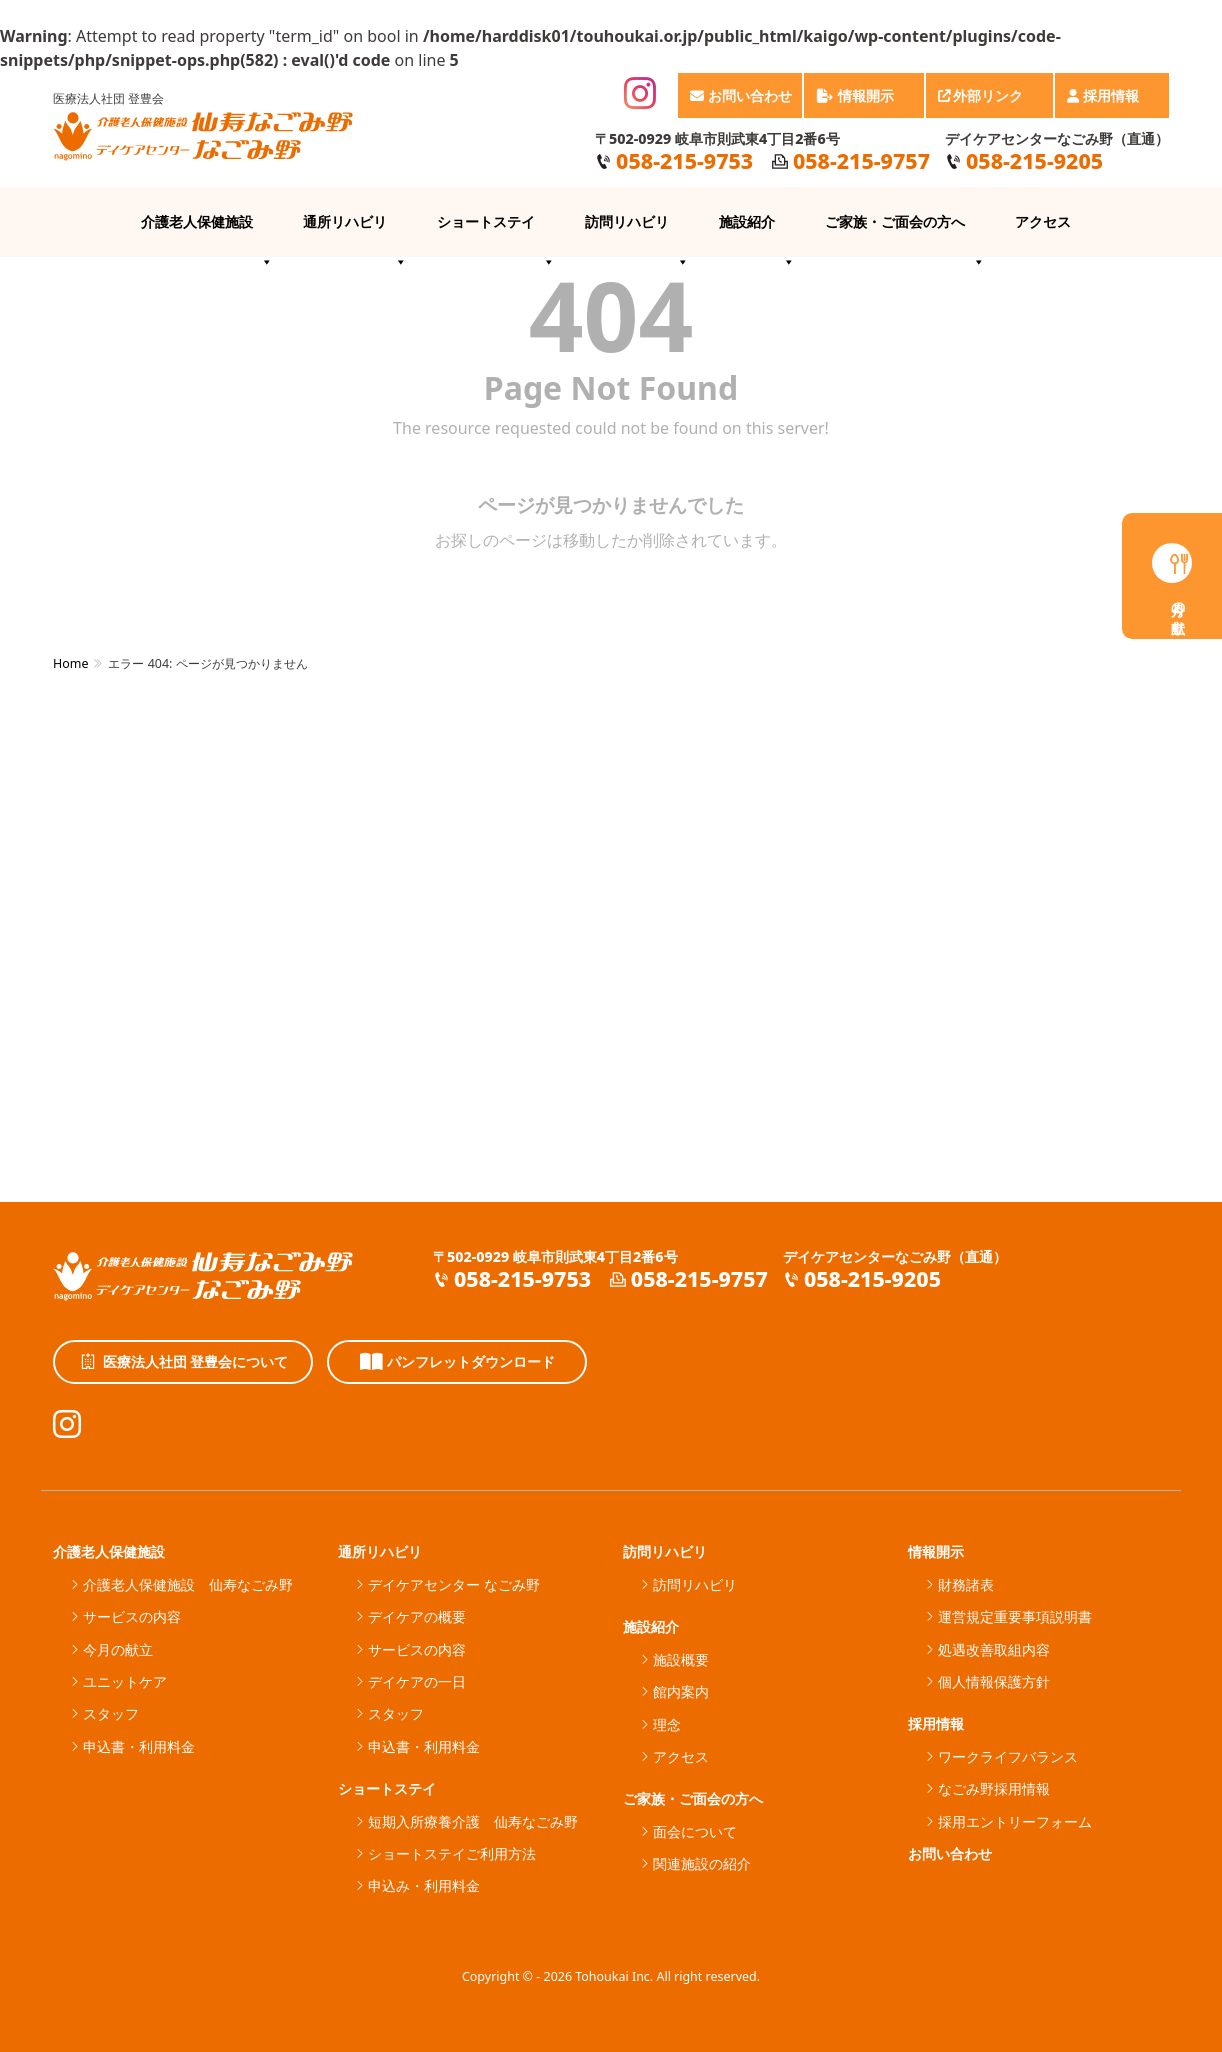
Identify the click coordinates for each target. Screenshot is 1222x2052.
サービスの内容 (132, 1616)
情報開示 (865, 102)
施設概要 (681, 1659)
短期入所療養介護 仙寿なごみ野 (473, 1821)
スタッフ (111, 1713)
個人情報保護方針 (994, 1681)
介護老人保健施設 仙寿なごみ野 (188, 1584)
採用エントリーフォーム (1015, 1821)
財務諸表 (966, 1584)
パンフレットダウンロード (457, 1362)
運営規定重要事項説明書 (1015, 1616)
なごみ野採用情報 (994, 1788)
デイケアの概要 (417, 1616)
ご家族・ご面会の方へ (905, 234)
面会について (695, 1831)
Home (70, 663)
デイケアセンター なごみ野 (454, 1584)
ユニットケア (125, 1681)
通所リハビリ (355, 234)
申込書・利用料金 (139, 1746)
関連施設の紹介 (702, 1863)
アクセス (1043, 221)
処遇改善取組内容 (994, 1649)
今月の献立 (118, 1649)
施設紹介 (757, 234)
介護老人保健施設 (207, 234)
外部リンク (991, 102)
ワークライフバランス (1008, 1756)
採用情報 (1113, 102)
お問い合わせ (741, 95)
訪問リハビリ (637, 234)
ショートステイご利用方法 (452, 1853)
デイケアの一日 (417, 1681)
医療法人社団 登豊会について (183, 1362)
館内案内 (681, 1691)
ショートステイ (496, 234)
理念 (667, 1724)
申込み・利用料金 (424, 1885)
